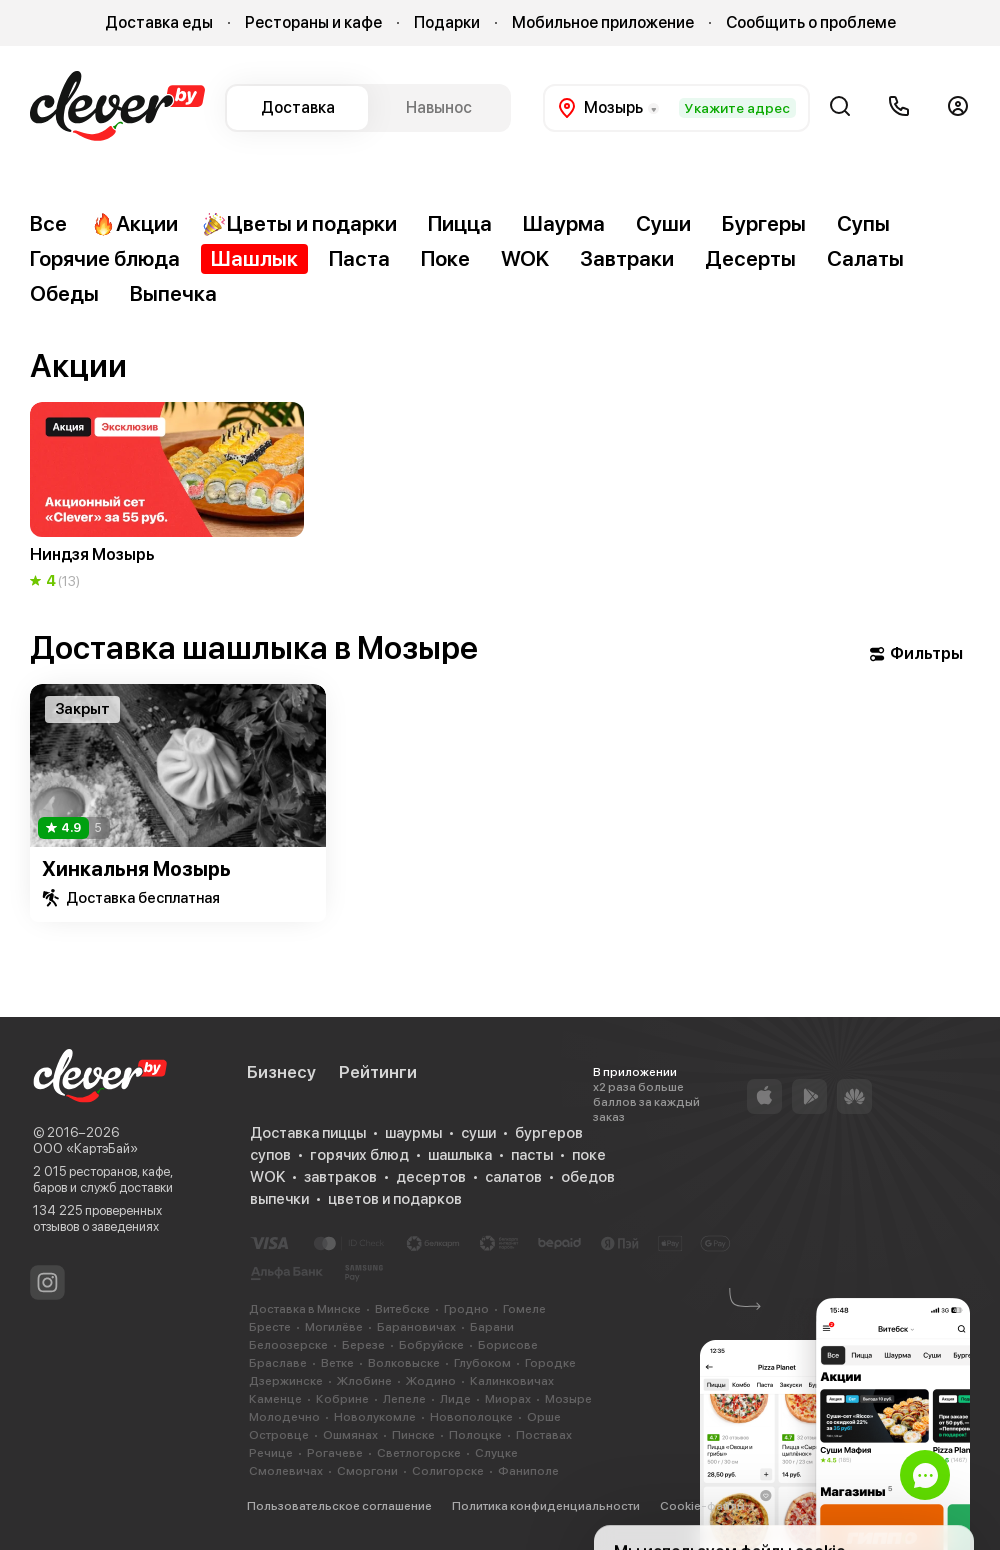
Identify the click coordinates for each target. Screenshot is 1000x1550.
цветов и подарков (395, 1199)
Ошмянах (350, 1435)
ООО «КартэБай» (85, 1148)
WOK (525, 258)
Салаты (865, 258)
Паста (359, 258)
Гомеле (524, 1309)
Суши (663, 223)
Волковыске (404, 1363)
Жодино (431, 1381)
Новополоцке (471, 1417)
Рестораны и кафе (313, 22)
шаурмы (413, 1133)
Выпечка (173, 293)
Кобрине (342, 1399)
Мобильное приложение (603, 22)
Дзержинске (286, 1381)
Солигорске (448, 1471)
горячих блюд (359, 1155)
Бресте (270, 1327)
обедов (588, 1177)
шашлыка (460, 1155)
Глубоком (482, 1363)
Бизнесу (281, 1072)
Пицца (460, 223)
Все (48, 223)
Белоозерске (288, 1345)
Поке (445, 258)
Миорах (508, 1399)
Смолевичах (286, 1471)
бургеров (549, 1133)
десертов (431, 1177)
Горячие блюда (105, 258)
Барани (492, 1327)
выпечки (279, 1199)
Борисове (508, 1345)
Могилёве (334, 1327)
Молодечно (284, 1417)
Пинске (413, 1435)
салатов (513, 1177)
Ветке (337, 1363)
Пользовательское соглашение (339, 1506)
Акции (134, 224)
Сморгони (367, 1471)
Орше (544, 1417)
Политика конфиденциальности (546, 1506)
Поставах (544, 1435)
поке (589, 1155)
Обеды (64, 293)
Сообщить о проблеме (811, 22)
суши (478, 1133)
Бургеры (764, 223)
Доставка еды (159, 22)
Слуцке (496, 1453)
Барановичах (416, 1327)
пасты (532, 1155)
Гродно (466, 1309)
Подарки (447, 22)
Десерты (750, 258)
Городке (550, 1363)
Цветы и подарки (299, 224)
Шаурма (564, 223)
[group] (167, 497)
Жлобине (364, 1381)
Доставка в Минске (305, 1309)
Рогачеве (335, 1453)
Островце (279, 1435)
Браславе (278, 1363)
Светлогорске (419, 1453)
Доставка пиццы (308, 1133)
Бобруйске (431, 1345)
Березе (363, 1345)
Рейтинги (378, 1072)
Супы (863, 223)
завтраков (340, 1177)
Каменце (275, 1399)
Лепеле (404, 1399)
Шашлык (254, 258)
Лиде (455, 1399)
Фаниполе (528, 1471)
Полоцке (475, 1435)
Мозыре (568, 1399)
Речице (271, 1453)
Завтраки (627, 258)
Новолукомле (375, 1417)
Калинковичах (512, 1381)
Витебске (402, 1309)
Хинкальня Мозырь (136, 869)
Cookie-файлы (702, 1506)
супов (270, 1155)
